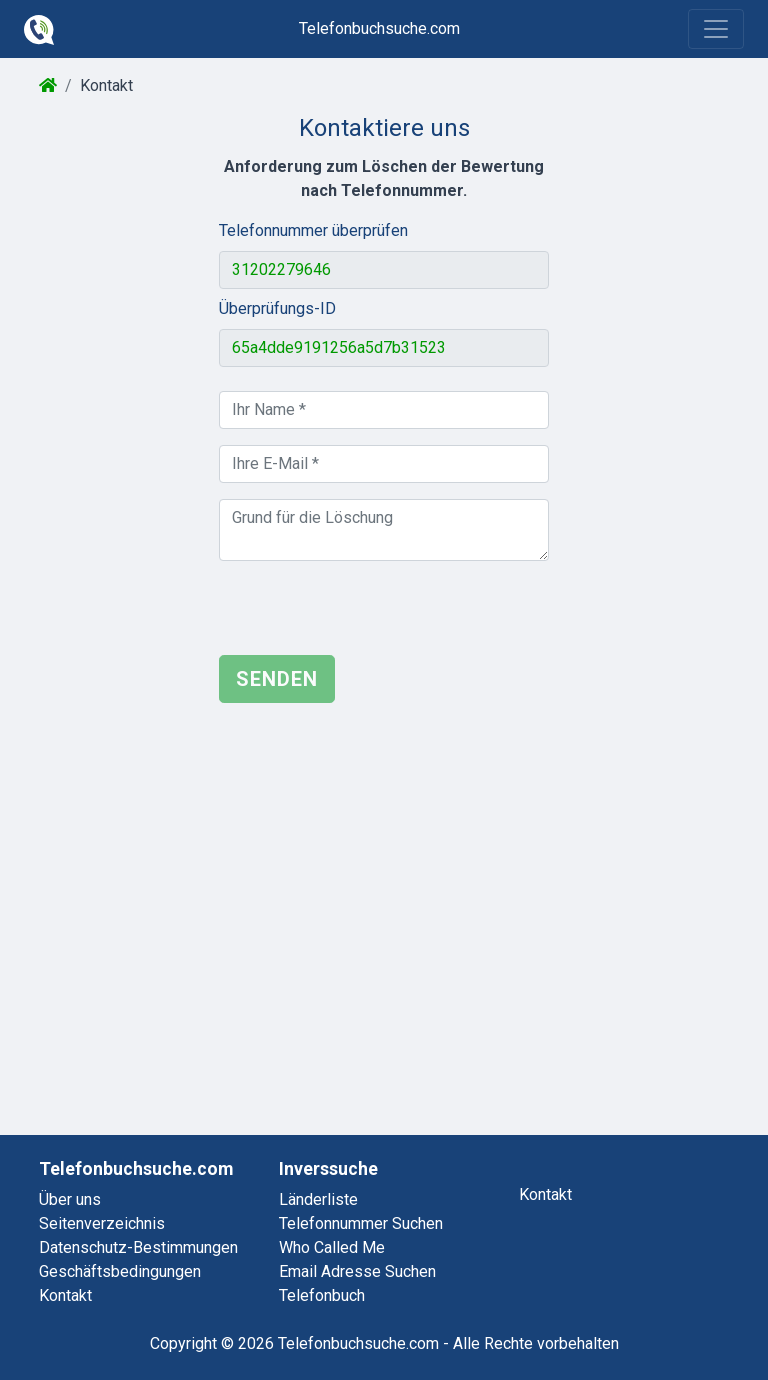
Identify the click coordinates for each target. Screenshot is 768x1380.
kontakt (545, 1194)
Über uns (70, 1199)
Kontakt (65, 1295)
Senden (277, 679)
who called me (332, 1247)
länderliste (318, 1199)
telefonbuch (322, 1295)
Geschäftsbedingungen (120, 1271)
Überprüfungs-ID (277, 308)
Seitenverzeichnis (102, 1223)
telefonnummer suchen (361, 1223)
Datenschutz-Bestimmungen (138, 1247)
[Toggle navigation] (716, 29)
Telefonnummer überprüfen (313, 230)
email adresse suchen (357, 1271)
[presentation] (371, 616)
